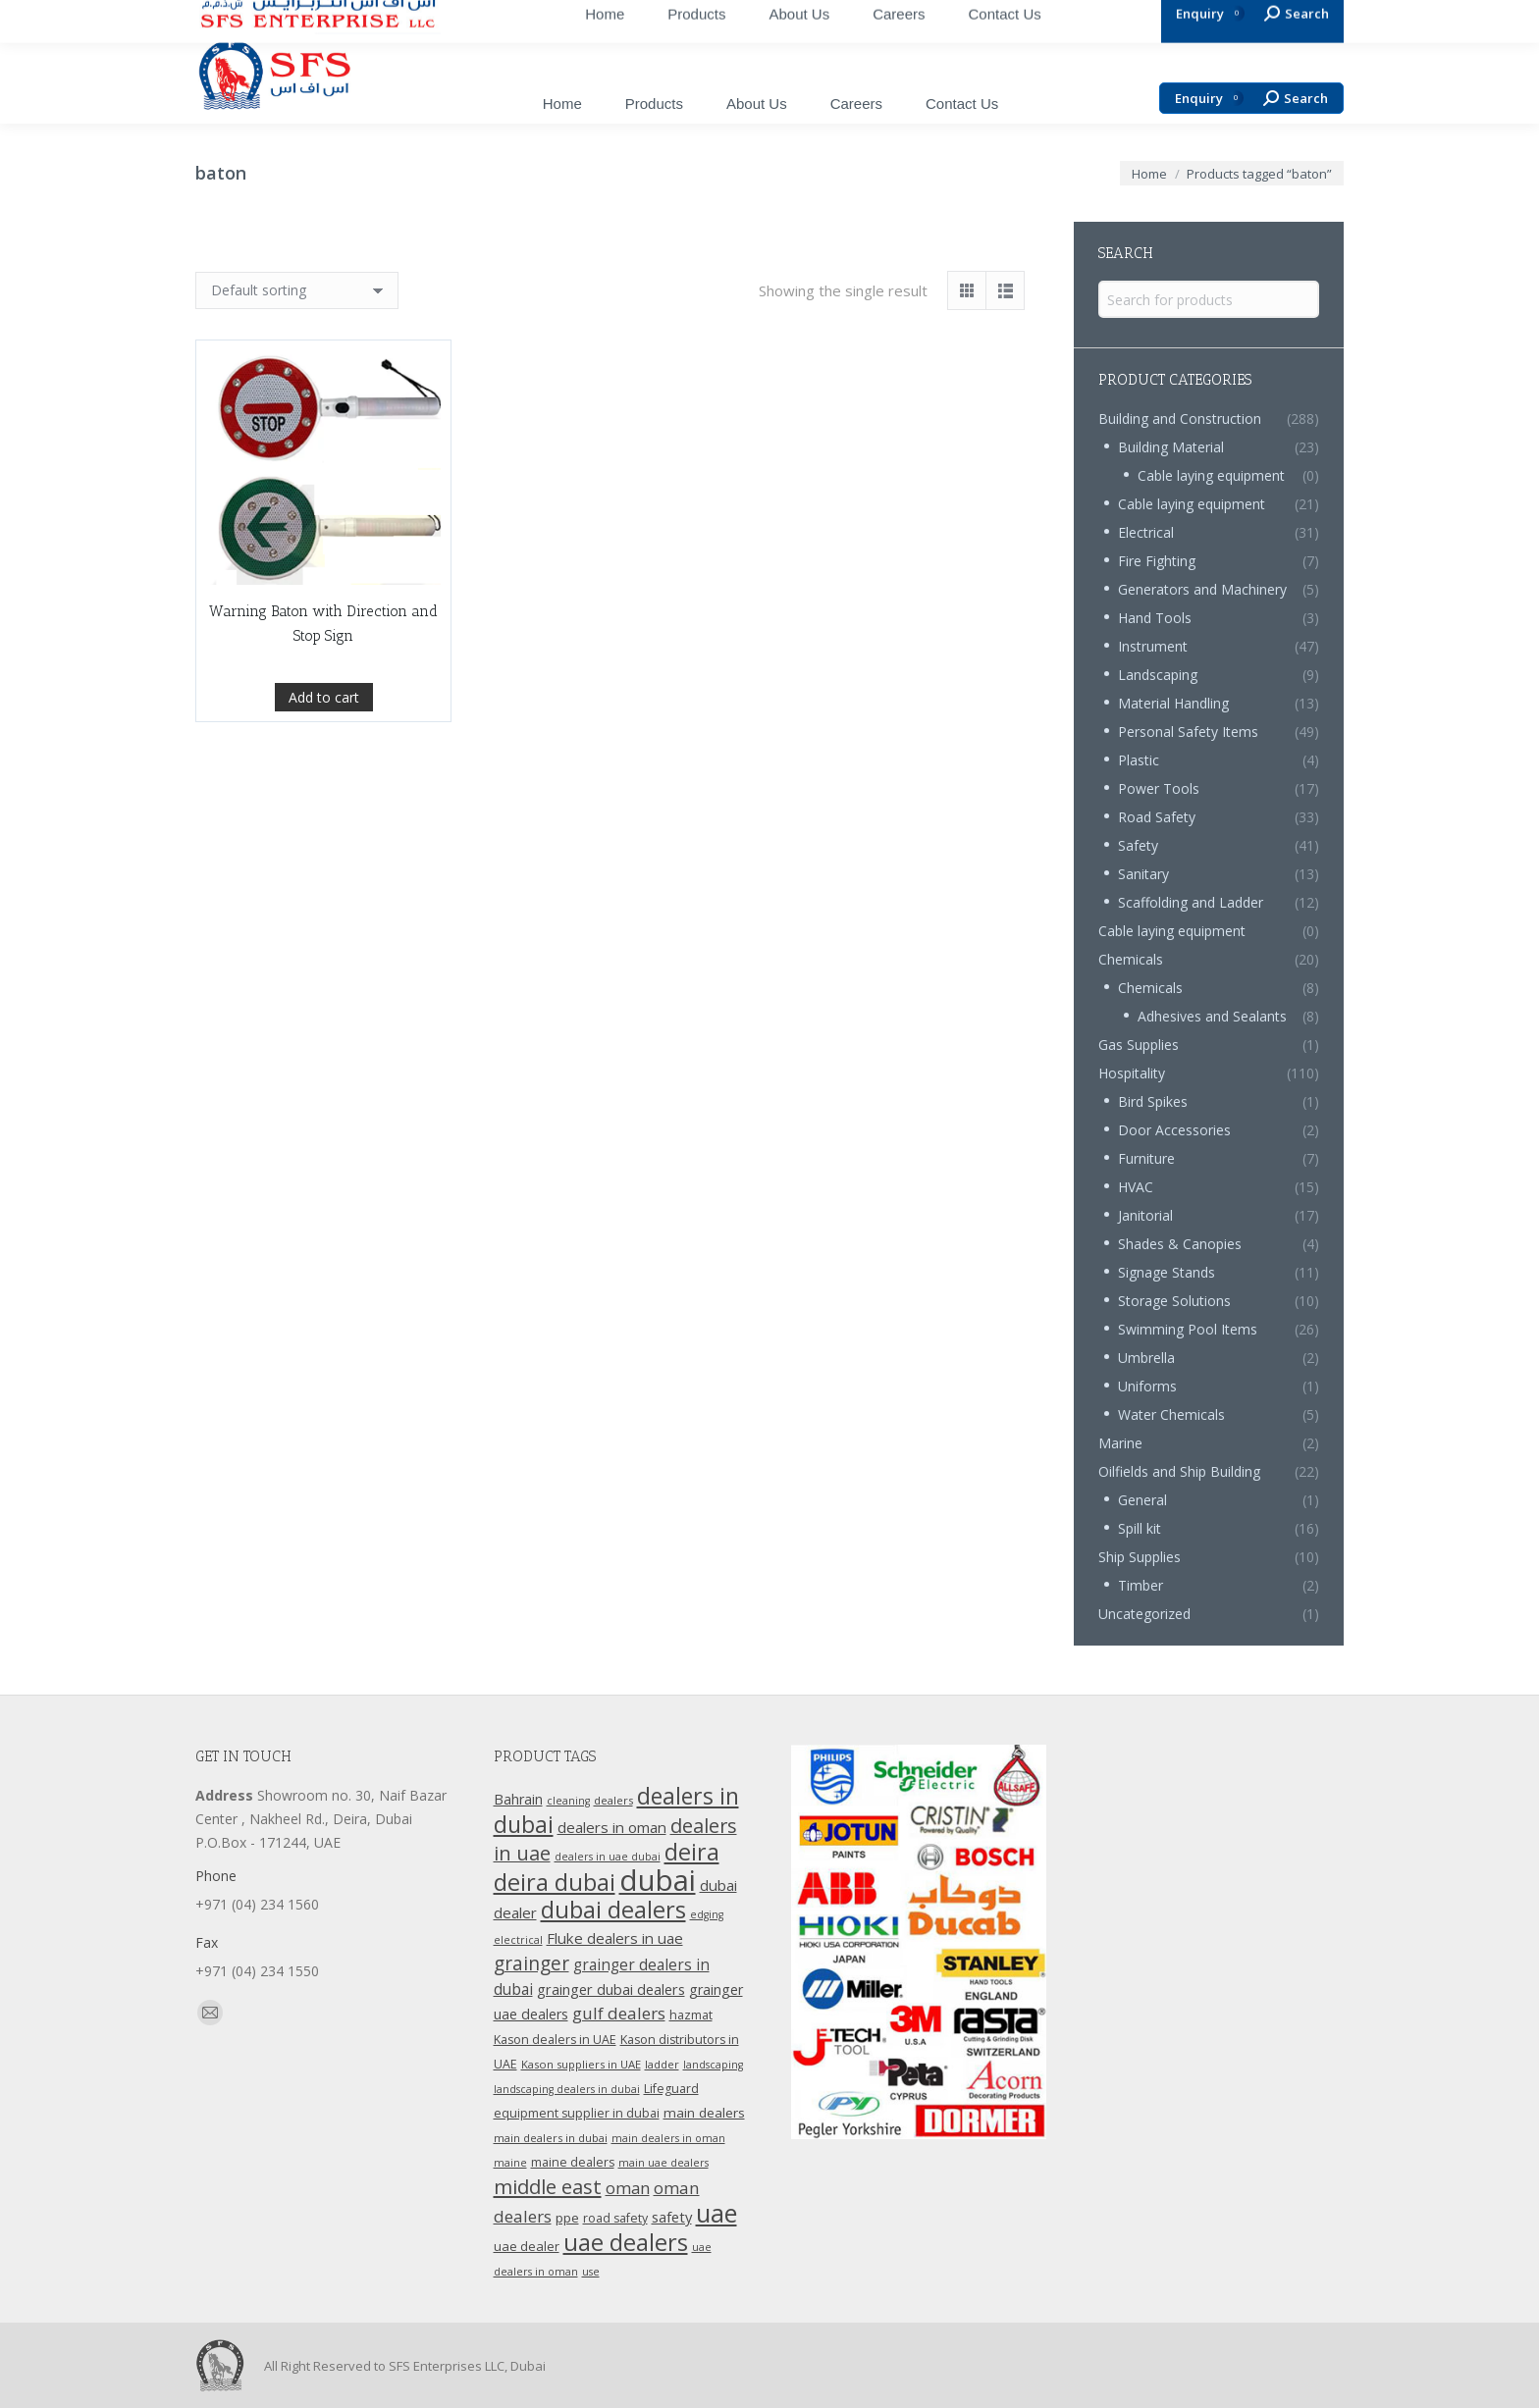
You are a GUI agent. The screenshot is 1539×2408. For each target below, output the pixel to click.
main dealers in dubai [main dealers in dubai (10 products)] (551, 2137)
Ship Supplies (1139, 1556)
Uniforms (1147, 1386)
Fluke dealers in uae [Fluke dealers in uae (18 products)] (615, 1938)
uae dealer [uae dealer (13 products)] (526, 2246)
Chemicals (1130, 959)
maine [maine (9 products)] (510, 2163)
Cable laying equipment (1211, 475)
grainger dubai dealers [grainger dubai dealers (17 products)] (611, 1989)
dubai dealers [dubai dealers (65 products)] (613, 1909)
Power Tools (1158, 788)
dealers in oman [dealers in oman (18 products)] (611, 1827)
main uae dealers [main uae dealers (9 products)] (663, 2163)
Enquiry (1209, 98)
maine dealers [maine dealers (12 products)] (572, 2162)
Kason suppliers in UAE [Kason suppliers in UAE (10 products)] (581, 2064)
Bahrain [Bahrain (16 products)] (518, 1799)
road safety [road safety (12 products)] (615, 2218)
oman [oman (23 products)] (628, 2187)
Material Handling (1173, 703)
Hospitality (1131, 1073)
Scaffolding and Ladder (1190, 902)
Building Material (1171, 447)
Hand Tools (1155, 617)
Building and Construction (1179, 418)
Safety (1138, 845)
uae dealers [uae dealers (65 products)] (625, 2242)
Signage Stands (1166, 1272)
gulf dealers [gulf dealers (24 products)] (618, 2013)
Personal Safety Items (1188, 731)
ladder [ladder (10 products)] (662, 2064)
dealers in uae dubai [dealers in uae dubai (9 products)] (608, 1856)
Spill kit (1139, 1528)
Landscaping (1157, 674)
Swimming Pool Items (1187, 1329)
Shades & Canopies (1180, 1243)
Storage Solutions (1174, 1300)
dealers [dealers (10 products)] (613, 1800)
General (1142, 1500)
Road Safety (1156, 817)
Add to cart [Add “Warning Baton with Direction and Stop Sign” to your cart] (324, 697)
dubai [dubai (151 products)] (657, 1880)
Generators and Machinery (1202, 589)
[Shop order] (296, 290)
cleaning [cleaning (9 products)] (568, 1800)
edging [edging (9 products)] (706, 1914)
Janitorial (1145, 1215)
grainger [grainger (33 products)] (531, 1963)
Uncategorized (1144, 1613)
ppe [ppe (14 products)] (567, 2217)
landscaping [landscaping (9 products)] (713, 2064)
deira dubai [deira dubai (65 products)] (554, 1882)
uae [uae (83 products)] (716, 2212)
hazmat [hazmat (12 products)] (691, 2015)
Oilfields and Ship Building (1179, 1471)
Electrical (1146, 532)
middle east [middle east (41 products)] (548, 2186)
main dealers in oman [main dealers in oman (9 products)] (668, 2138)
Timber (1140, 1585)
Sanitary (1143, 873)
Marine (1120, 1443)
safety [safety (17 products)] (672, 2216)
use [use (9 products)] (591, 2271)
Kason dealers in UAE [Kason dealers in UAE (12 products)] (555, 2039)
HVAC (1135, 1187)
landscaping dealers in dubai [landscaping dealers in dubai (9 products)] (567, 2089)
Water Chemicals (1171, 1414)
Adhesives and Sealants (1212, 1016)
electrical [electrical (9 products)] (518, 1940)
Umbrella (1146, 1357)
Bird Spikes (1153, 1101)
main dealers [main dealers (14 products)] (704, 2112)
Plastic (1138, 760)
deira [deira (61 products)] (691, 1851)
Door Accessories (1174, 1130)
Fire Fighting (1156, 560)
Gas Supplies (1138, 1044)
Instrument (1153, 646)
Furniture (1146, 1158)
